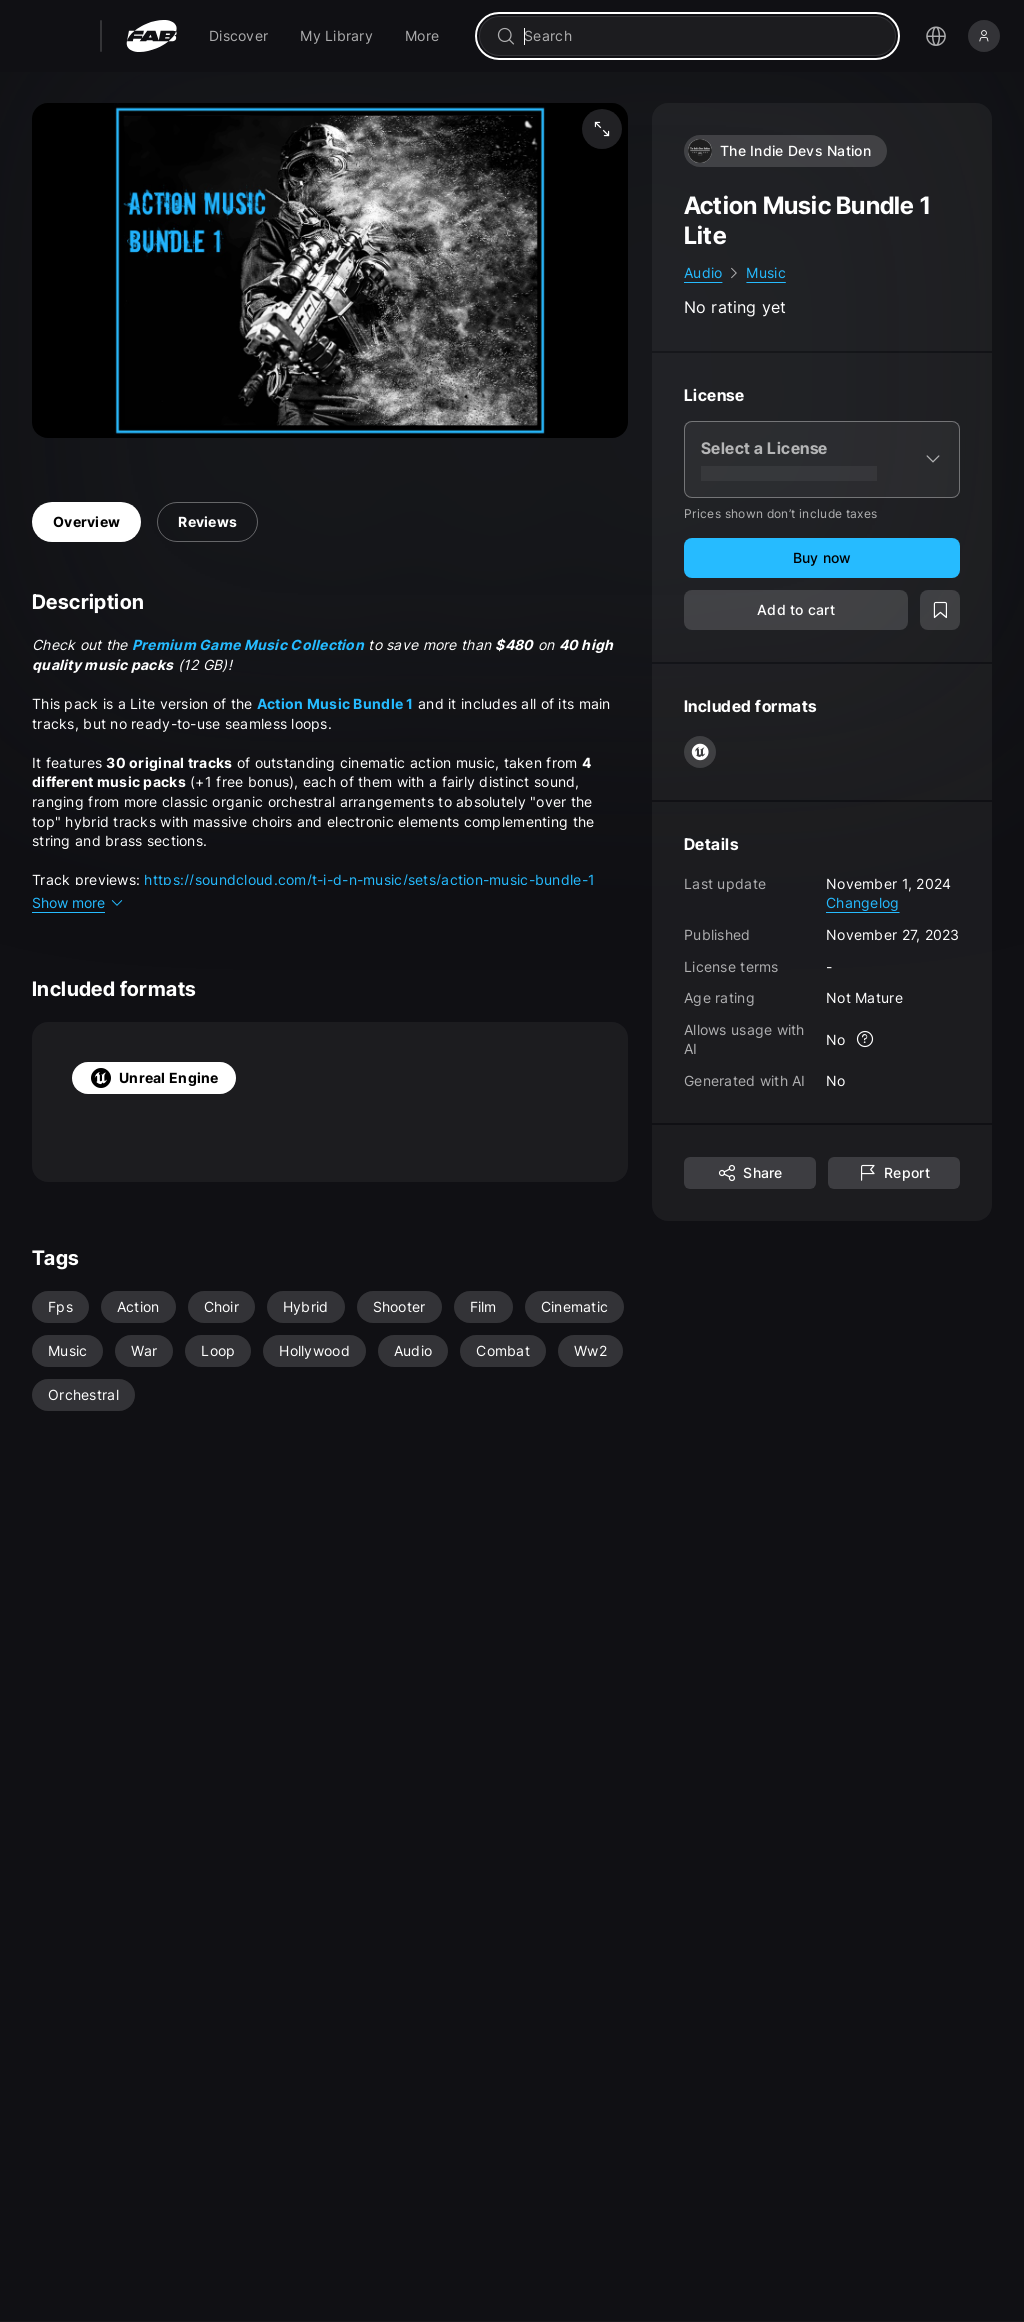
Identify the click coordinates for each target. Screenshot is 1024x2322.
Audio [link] (703, 272)
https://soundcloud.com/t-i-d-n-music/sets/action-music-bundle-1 (369, 879)
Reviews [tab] (207, 521)
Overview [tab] (86, 521)
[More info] (866, 1039)
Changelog (863, 902)
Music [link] (765, 272)
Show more (78, 902)
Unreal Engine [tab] (154, 1078)
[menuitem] (238, 36)
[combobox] (701, 36)
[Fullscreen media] (602, 129)
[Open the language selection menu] (936, 36)
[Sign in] (984, 36)
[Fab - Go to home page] (151, 36)
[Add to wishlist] (940, 610)
